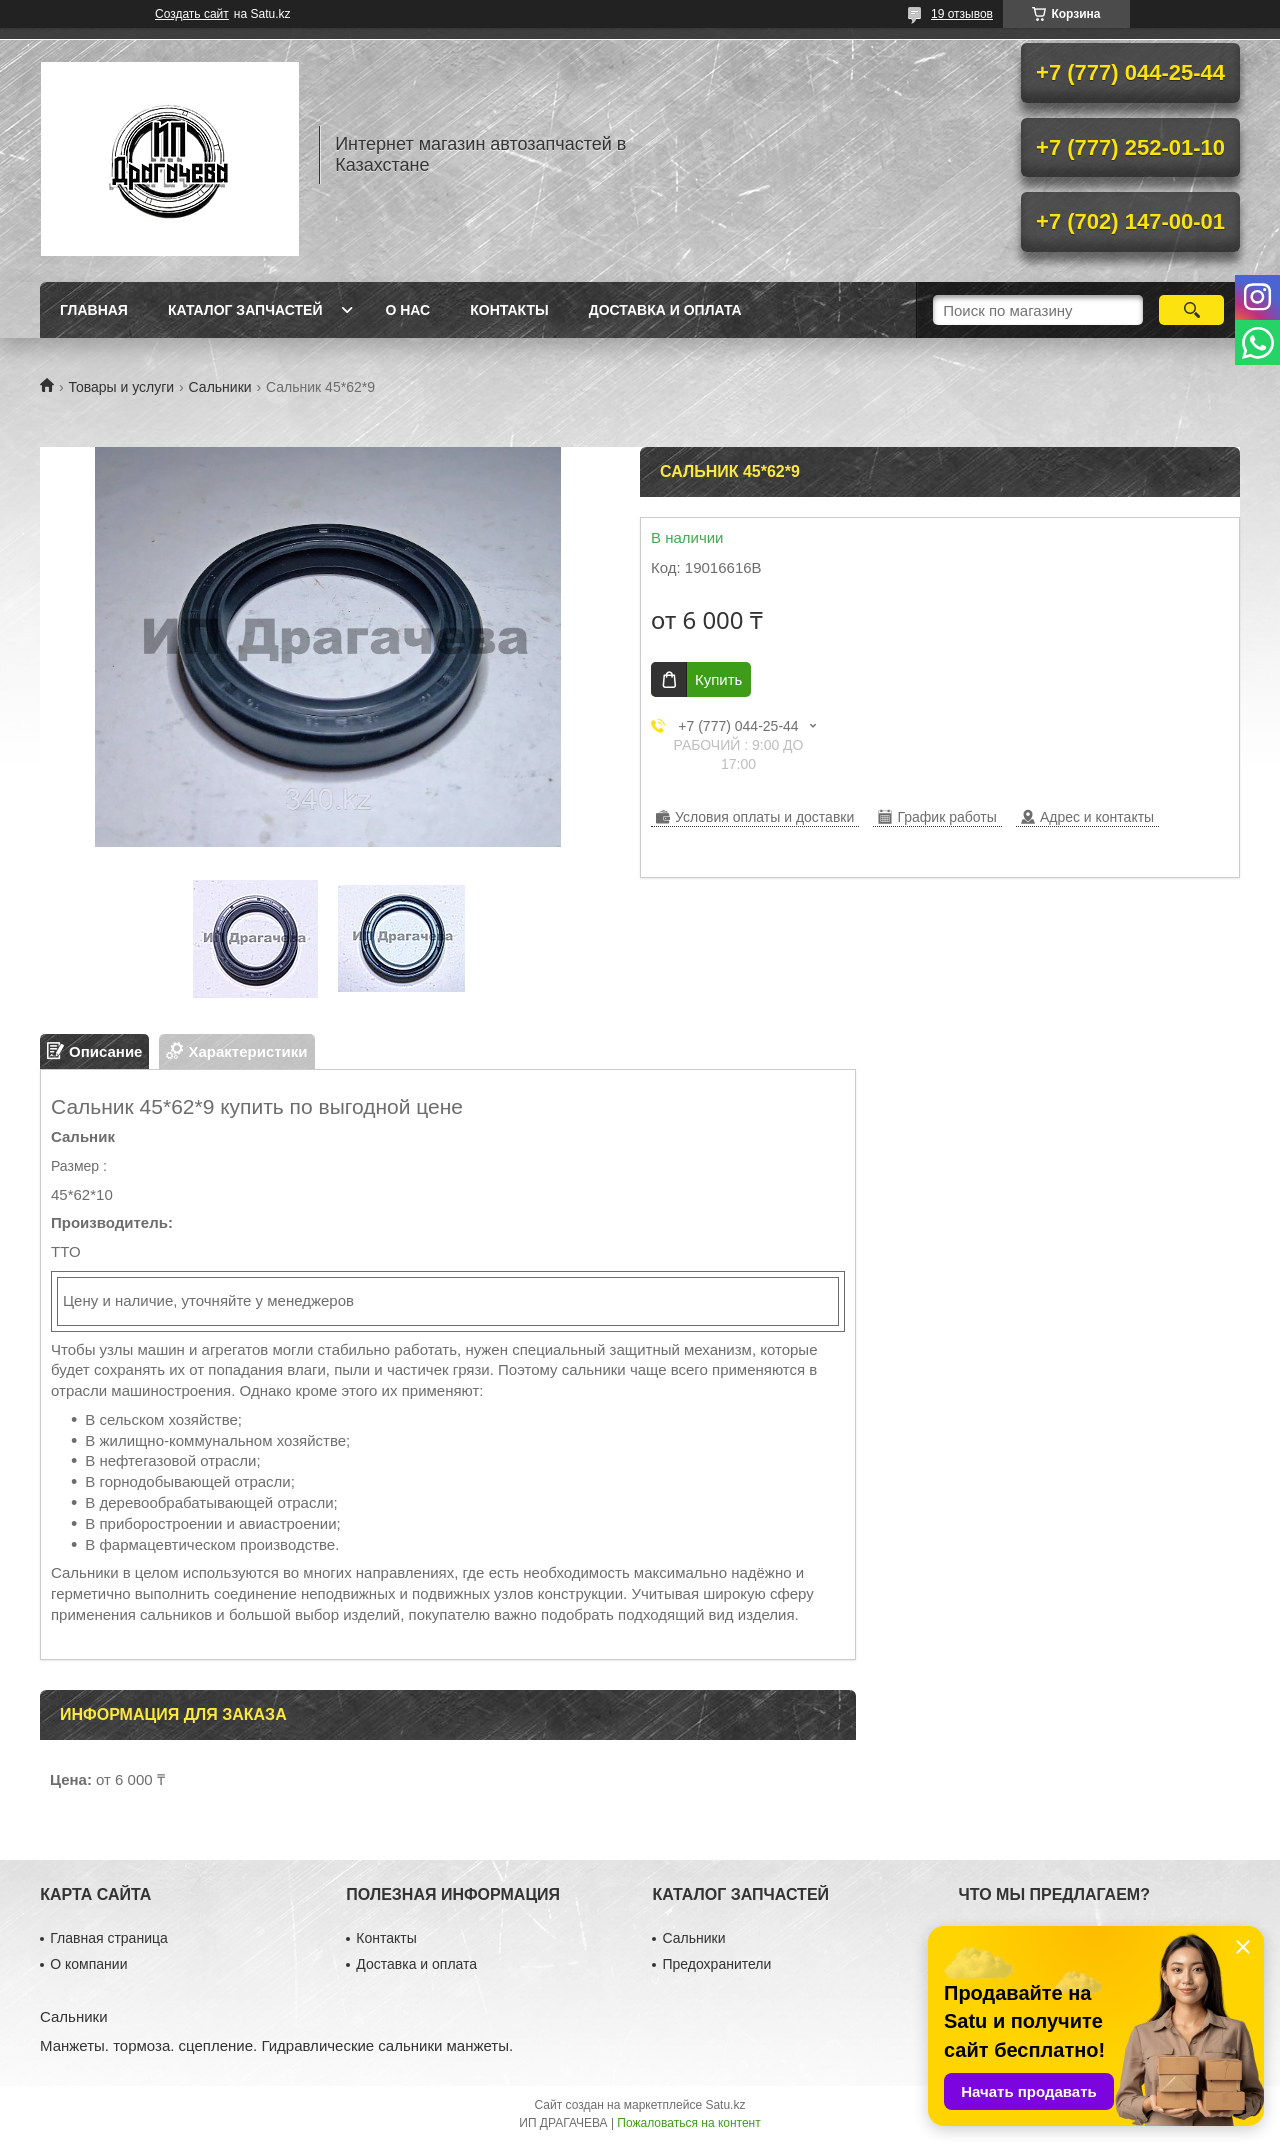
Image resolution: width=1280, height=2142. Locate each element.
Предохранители (716, 1964)
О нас (407, 310)
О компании (88, 1964)
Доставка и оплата (665, 310)
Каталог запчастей (245, 310)
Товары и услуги (121, 387)
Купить (718, 679)
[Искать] (1191, 310)
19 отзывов (962, 14)
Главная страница (109, 1938)
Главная (94, 310)
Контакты (509, 310)
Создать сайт (192, 14)
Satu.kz (725, 2105)
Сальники (220, 387)
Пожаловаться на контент (688, 2123)
